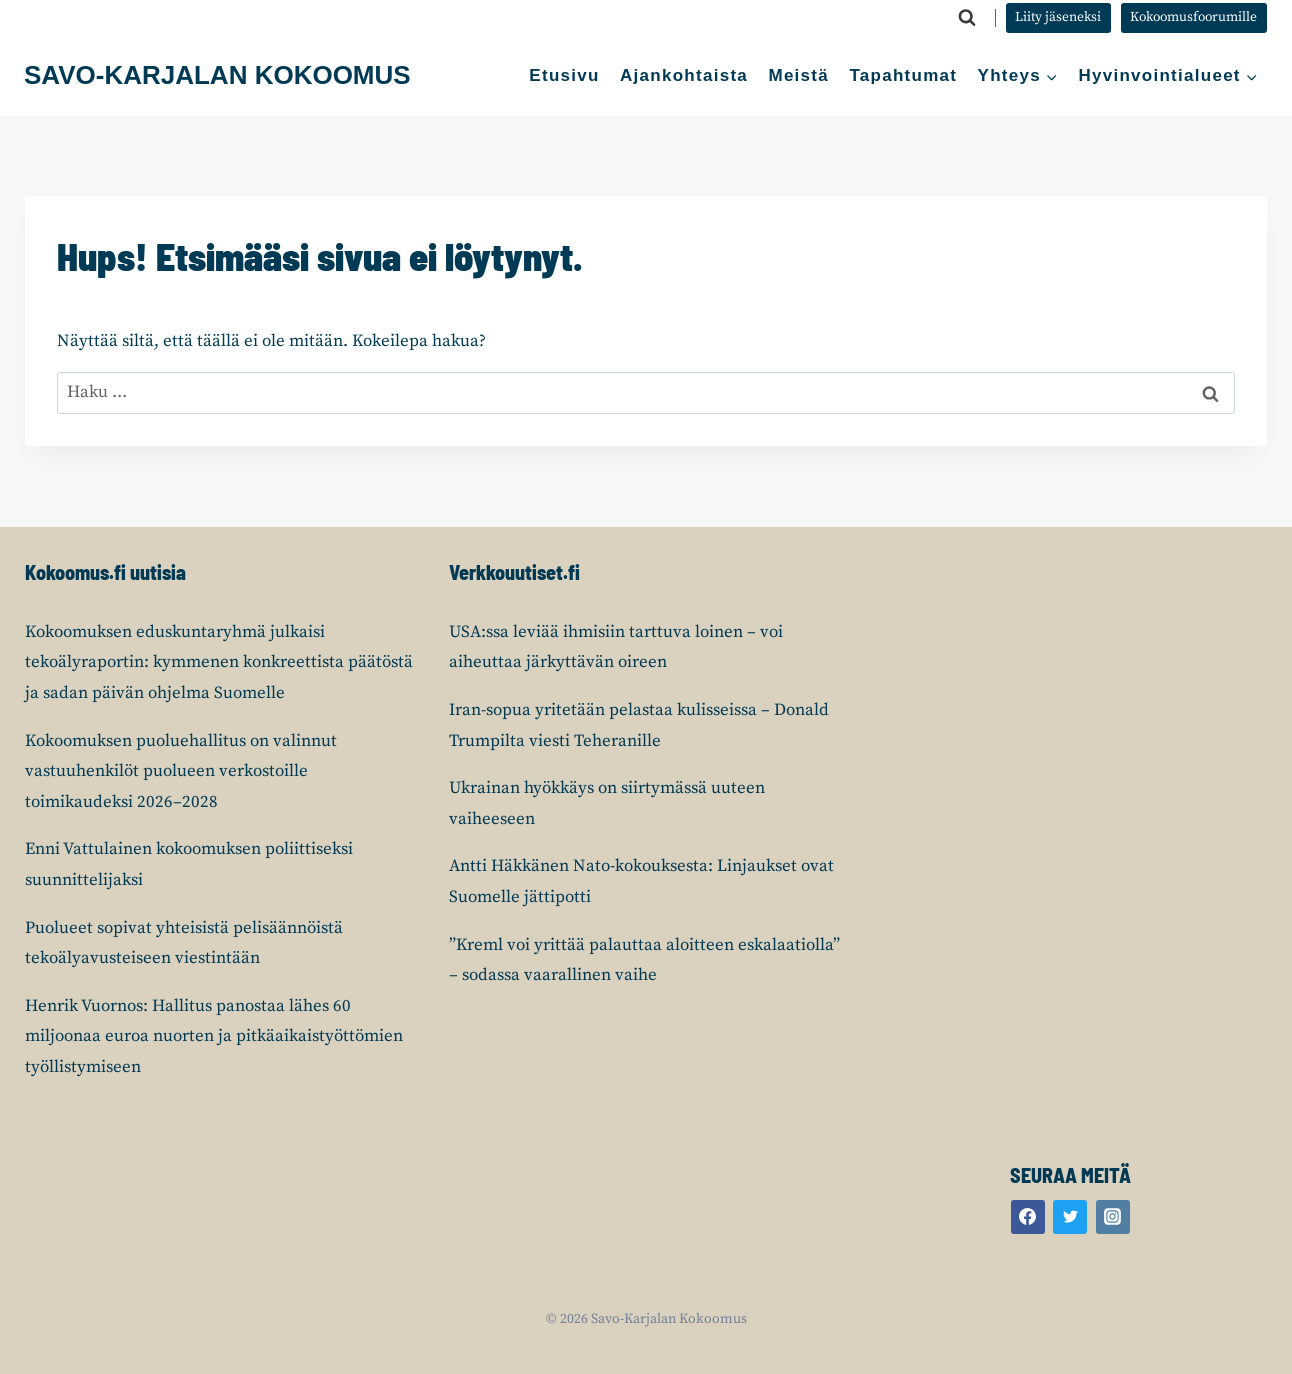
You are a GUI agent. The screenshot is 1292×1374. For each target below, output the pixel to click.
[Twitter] (1070, 1217)
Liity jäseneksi (1058, 17)
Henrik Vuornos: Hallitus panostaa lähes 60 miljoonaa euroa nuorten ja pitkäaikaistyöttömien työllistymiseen (214, 1036)
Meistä (798, 75)
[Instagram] (1113, 1217)
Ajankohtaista (684, 75)
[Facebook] (1028, 1217)
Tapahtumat (903, 75)
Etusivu (564, 75)
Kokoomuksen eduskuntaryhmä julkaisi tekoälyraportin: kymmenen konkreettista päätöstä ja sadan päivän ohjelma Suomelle (219, 662)
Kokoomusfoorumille (1193, 17)
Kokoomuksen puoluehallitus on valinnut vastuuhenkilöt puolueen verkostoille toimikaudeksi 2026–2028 (181, 771)
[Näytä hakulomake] (967, 18)
